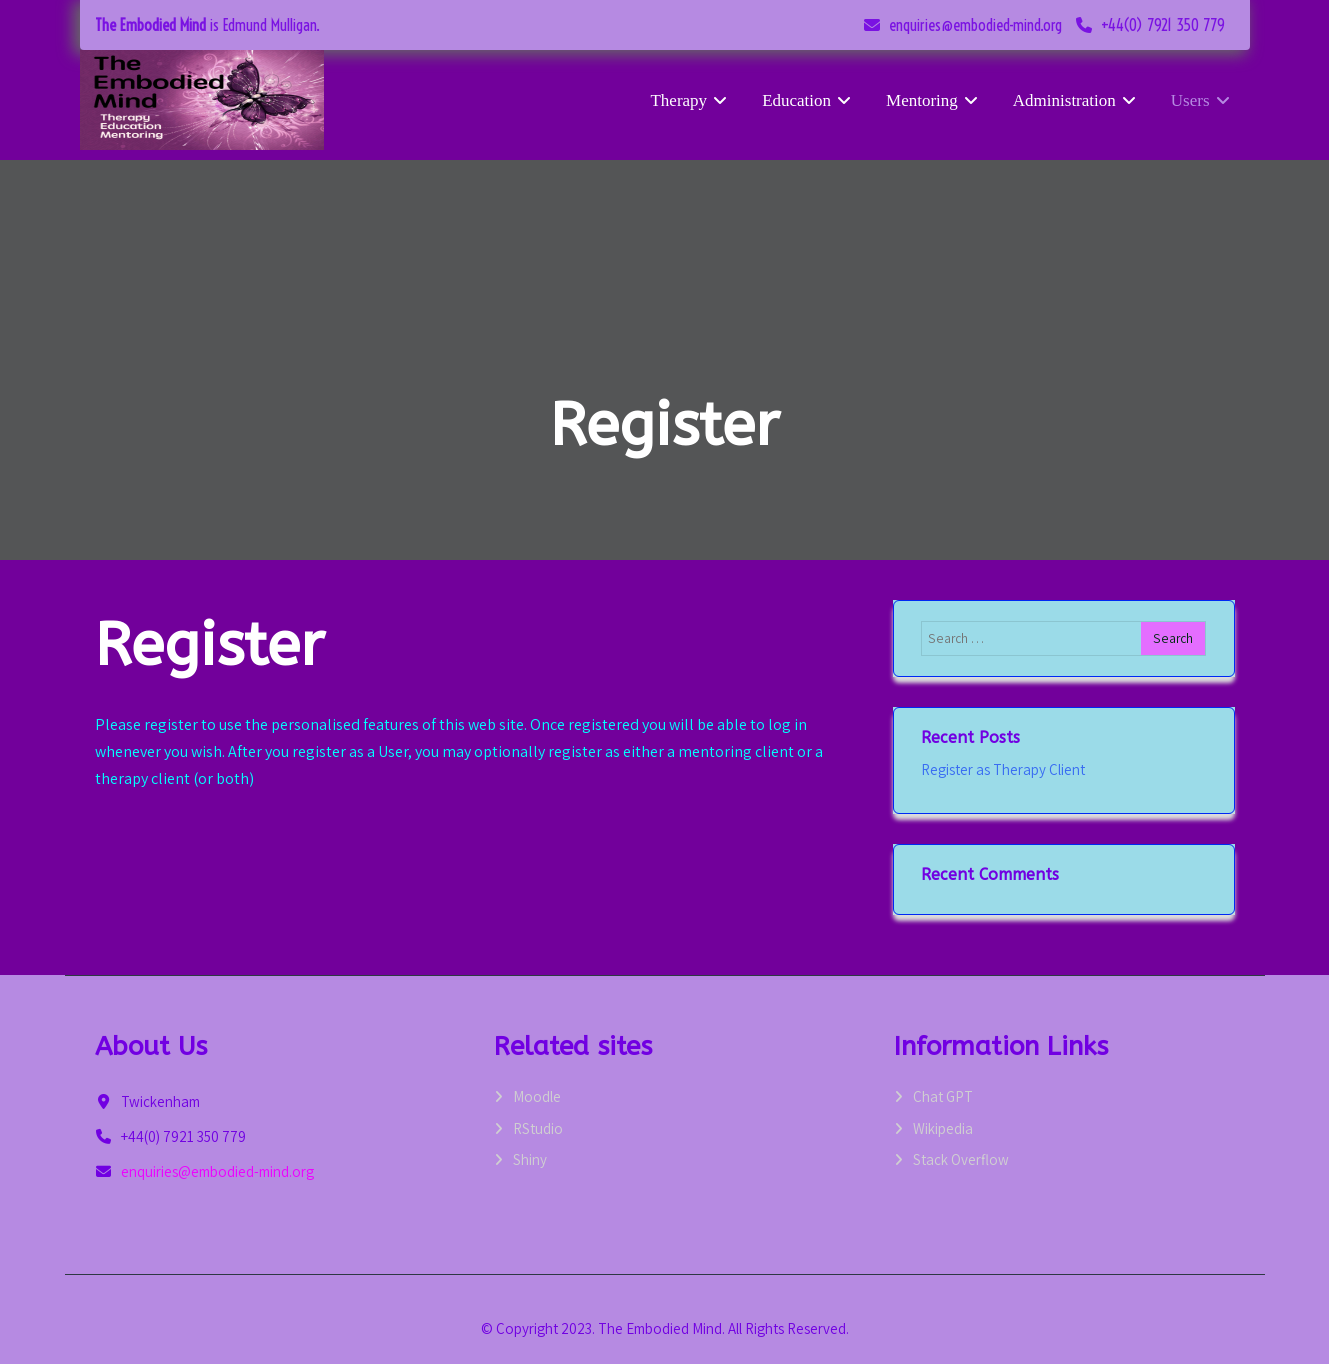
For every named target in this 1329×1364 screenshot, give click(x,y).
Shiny (530, 1159)
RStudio (538, 1128)
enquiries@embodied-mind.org (975, 25)
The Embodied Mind (150, 25)
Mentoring (934, 100)
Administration (1077, 100)
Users (1203, 100)
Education (809, 100)
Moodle (537, 1096)
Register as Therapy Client (1003, 769)
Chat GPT (943, 1096)
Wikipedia (943, 1128)
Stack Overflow (961, 1159)
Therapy (691, 100)
